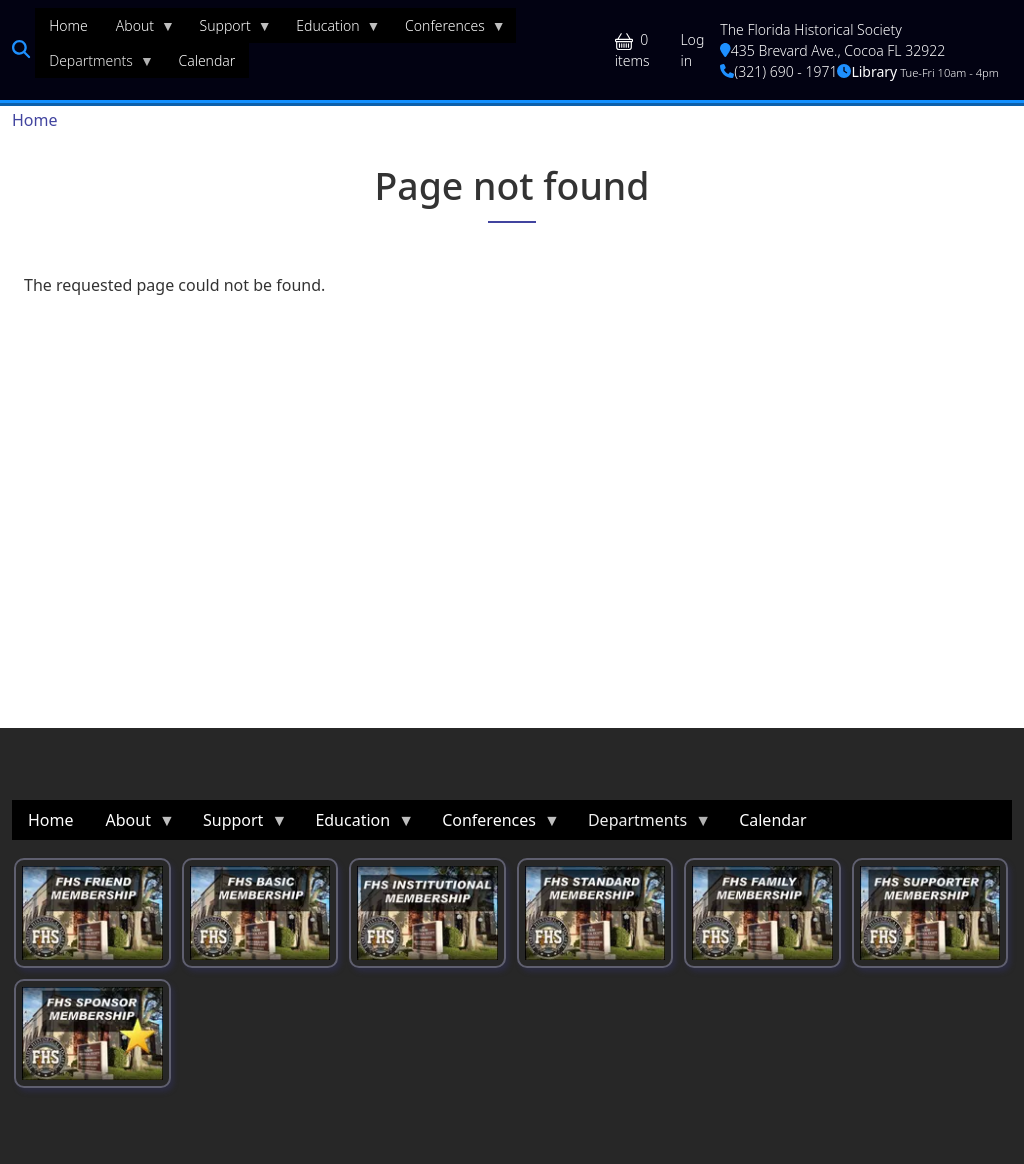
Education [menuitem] (331, 30)
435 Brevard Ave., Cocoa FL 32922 (832, 50)
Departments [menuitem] (94, 65)
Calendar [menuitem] (206, 60)
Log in (692, 50)
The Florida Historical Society (811, 29)
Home (35, 120)
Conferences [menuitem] (448, 30)
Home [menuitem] (68, 25)
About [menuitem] (138, 30)
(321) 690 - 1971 (778, 71)
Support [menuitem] (229, 30)
